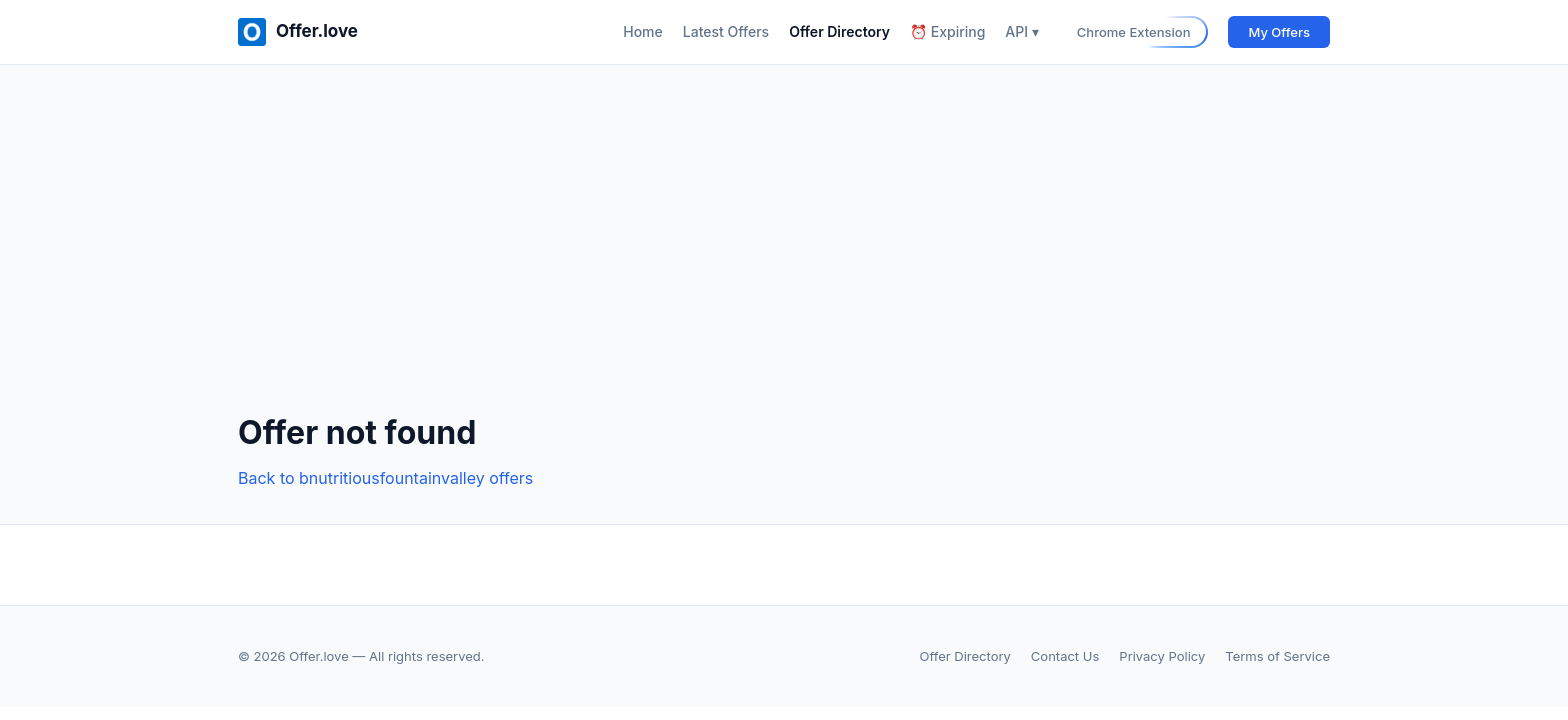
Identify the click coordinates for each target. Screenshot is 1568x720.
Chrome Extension (1134, 32)
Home (643, 31)
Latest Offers (726, 31)
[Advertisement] (784, 255)
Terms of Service (1277, 656)
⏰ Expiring (947, 31)
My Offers (1279, 32)
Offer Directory (839, 31)
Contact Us (1065, 656)
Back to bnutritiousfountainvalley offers (385, 478)
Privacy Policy (1162, 656)
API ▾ (1021, 31)
